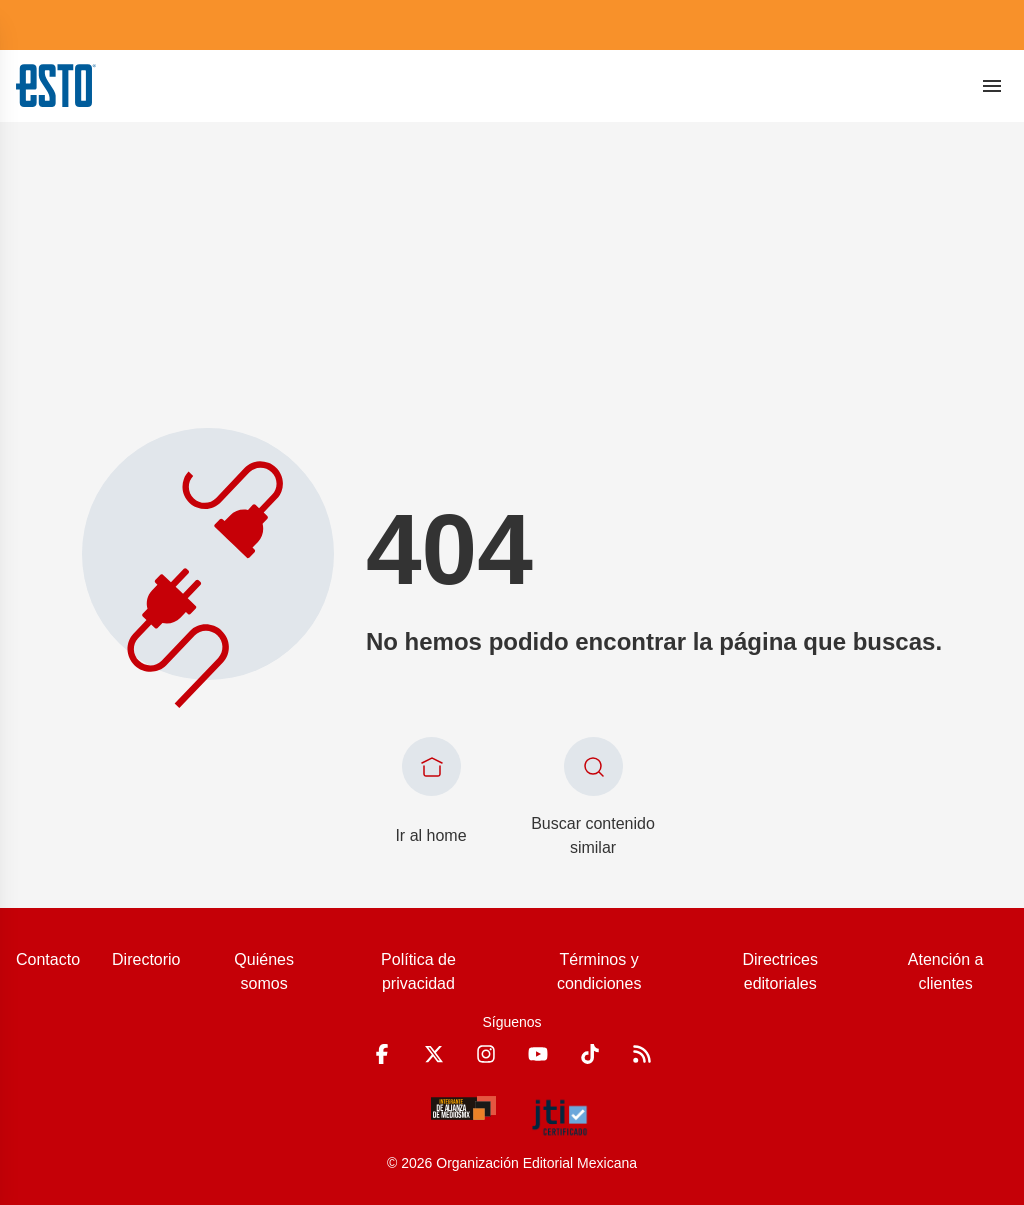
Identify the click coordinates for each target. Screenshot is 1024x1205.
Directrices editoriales (780, 971)
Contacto (48, 959)
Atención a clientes (946, 971)
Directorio (146, 959)
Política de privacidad (418, 971)
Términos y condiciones (599, 971)
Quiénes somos (264, 971)
